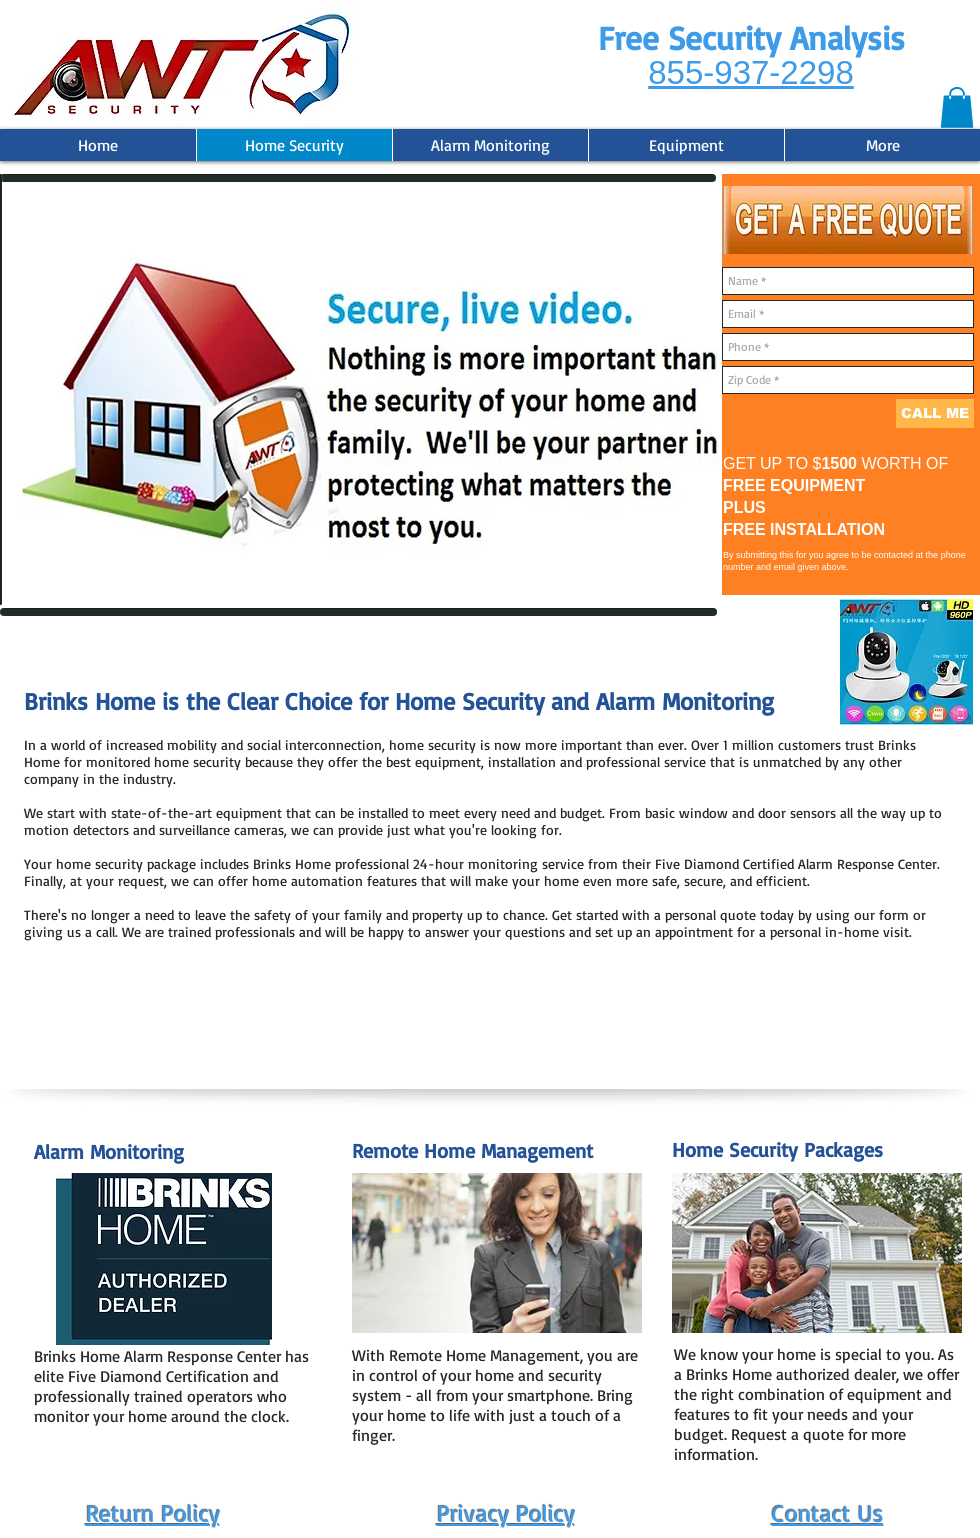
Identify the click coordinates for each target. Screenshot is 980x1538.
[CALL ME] (935, 413)
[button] (957, 107)
